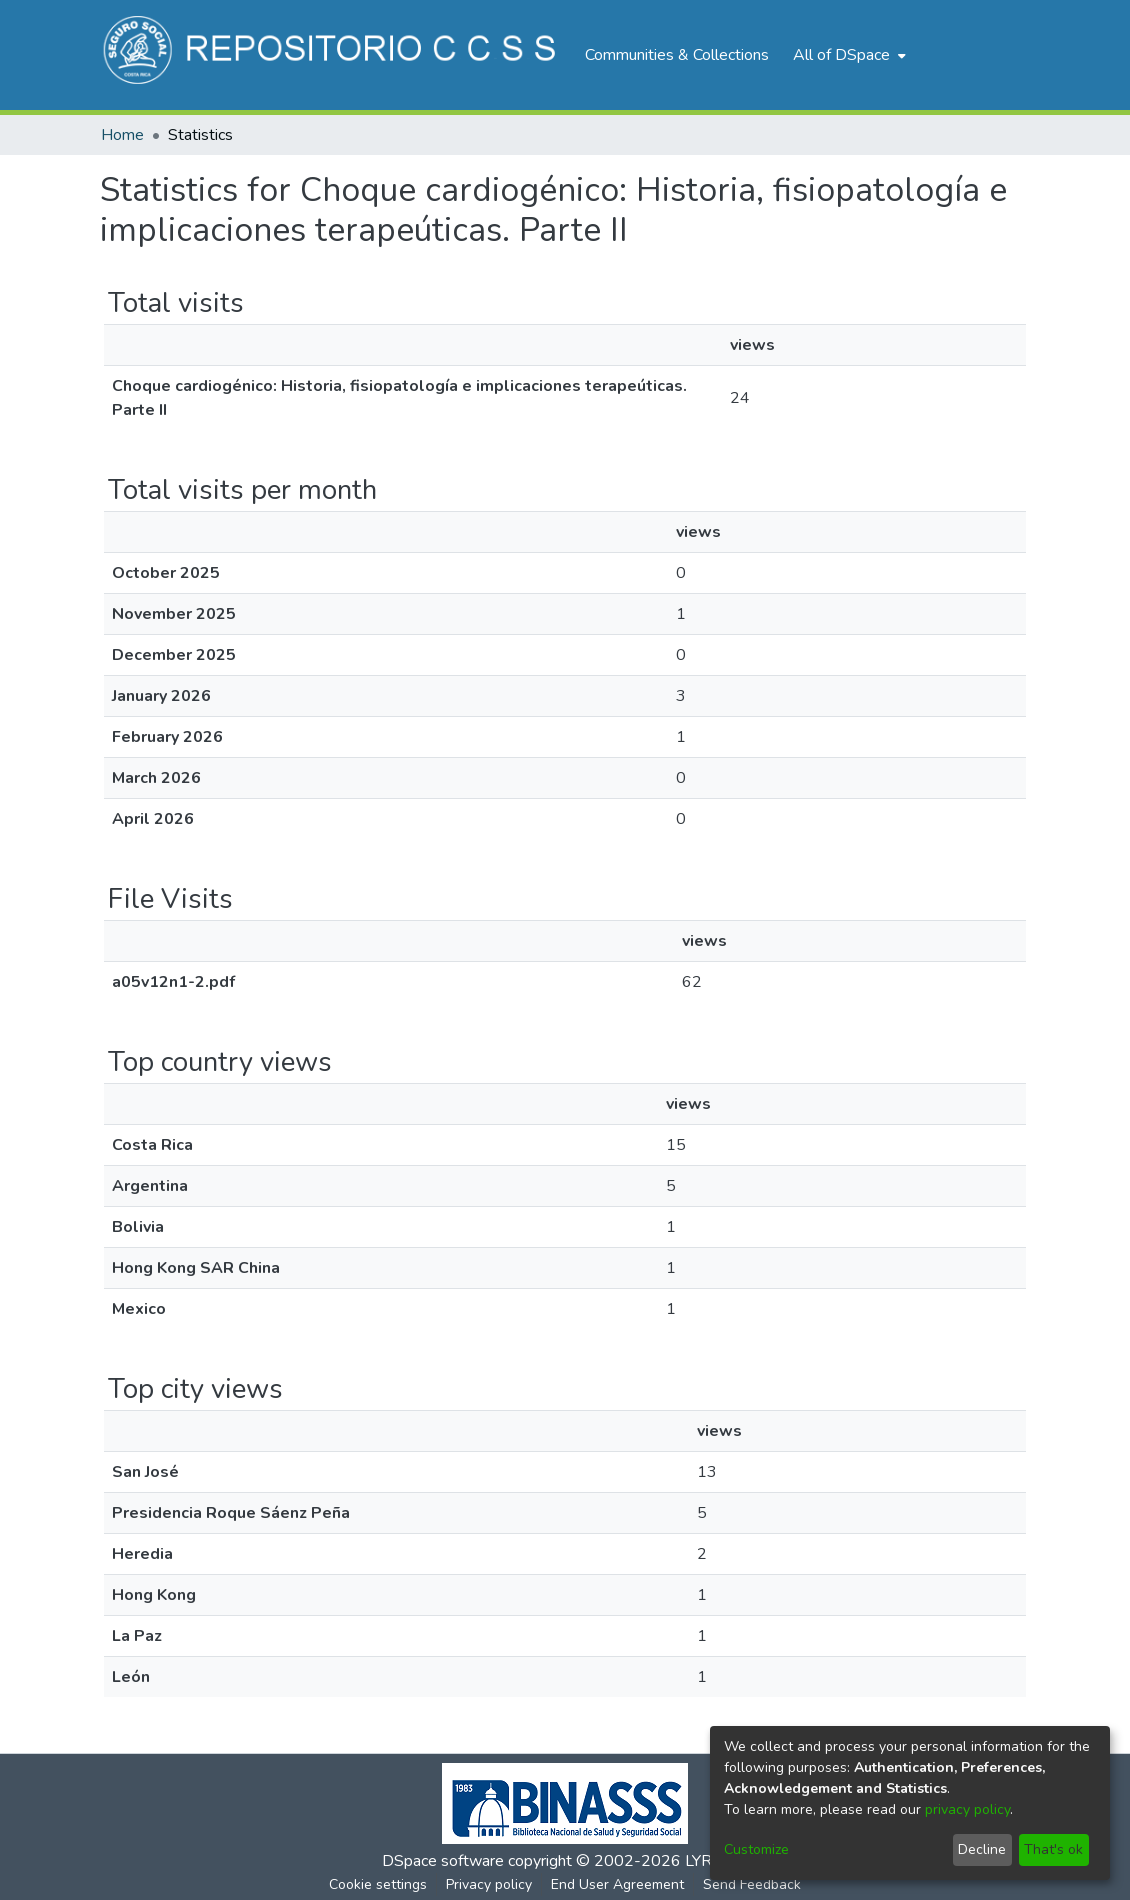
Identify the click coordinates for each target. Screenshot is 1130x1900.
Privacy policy (489, 1884)
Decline (982, 1849)
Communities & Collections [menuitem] (677, 55)
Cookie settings (378, 1884)
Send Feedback (752, 1884)
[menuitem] (847, 55)
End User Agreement (617, 1884)
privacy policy (967, 1809)
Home (122, 135)
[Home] (332, 55)
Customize (756, 1849)
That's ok (1053, 1849)
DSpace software (443, 1861)
